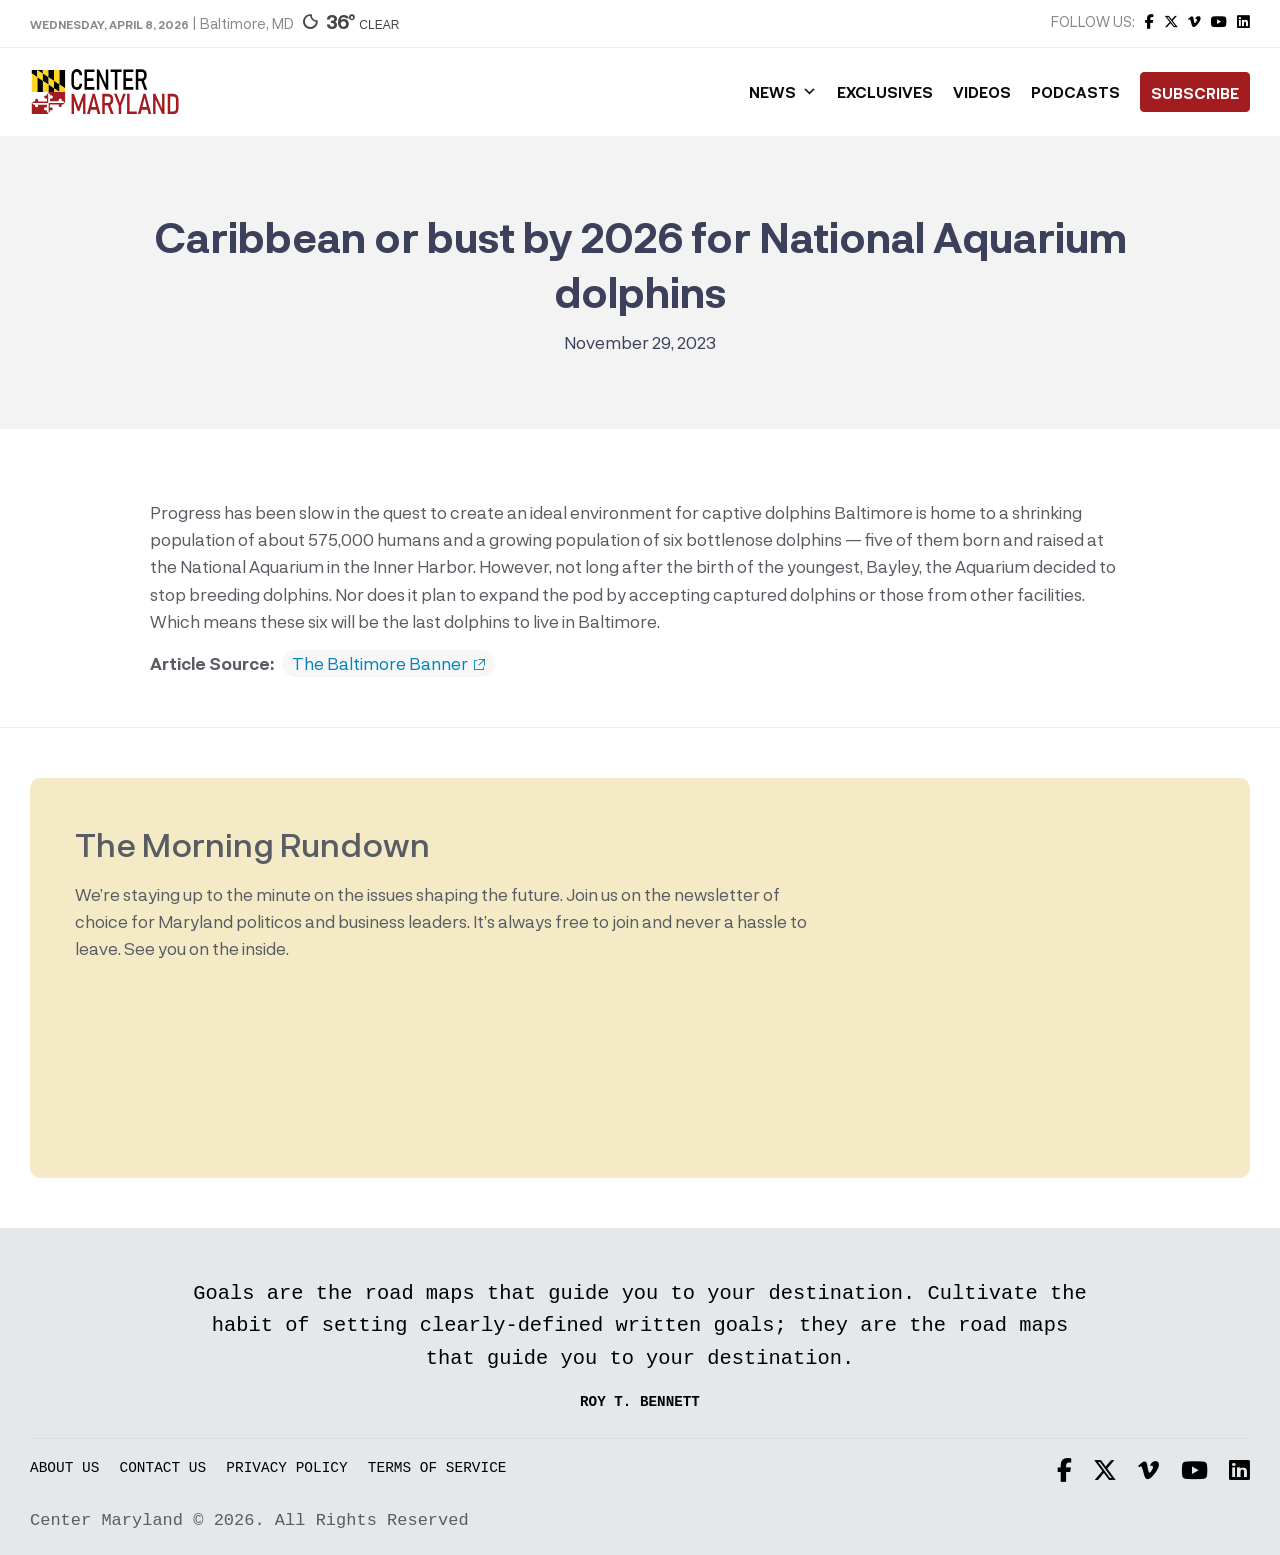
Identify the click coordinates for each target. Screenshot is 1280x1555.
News (783, 92)
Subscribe (1195, 93)
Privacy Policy (286, 1468)
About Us (64, 1468)
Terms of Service (437, 1468)
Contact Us (163, 1468)
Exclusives (885, 92)
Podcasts (1075, 92)
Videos (982, 92)
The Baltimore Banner (388, 664)
